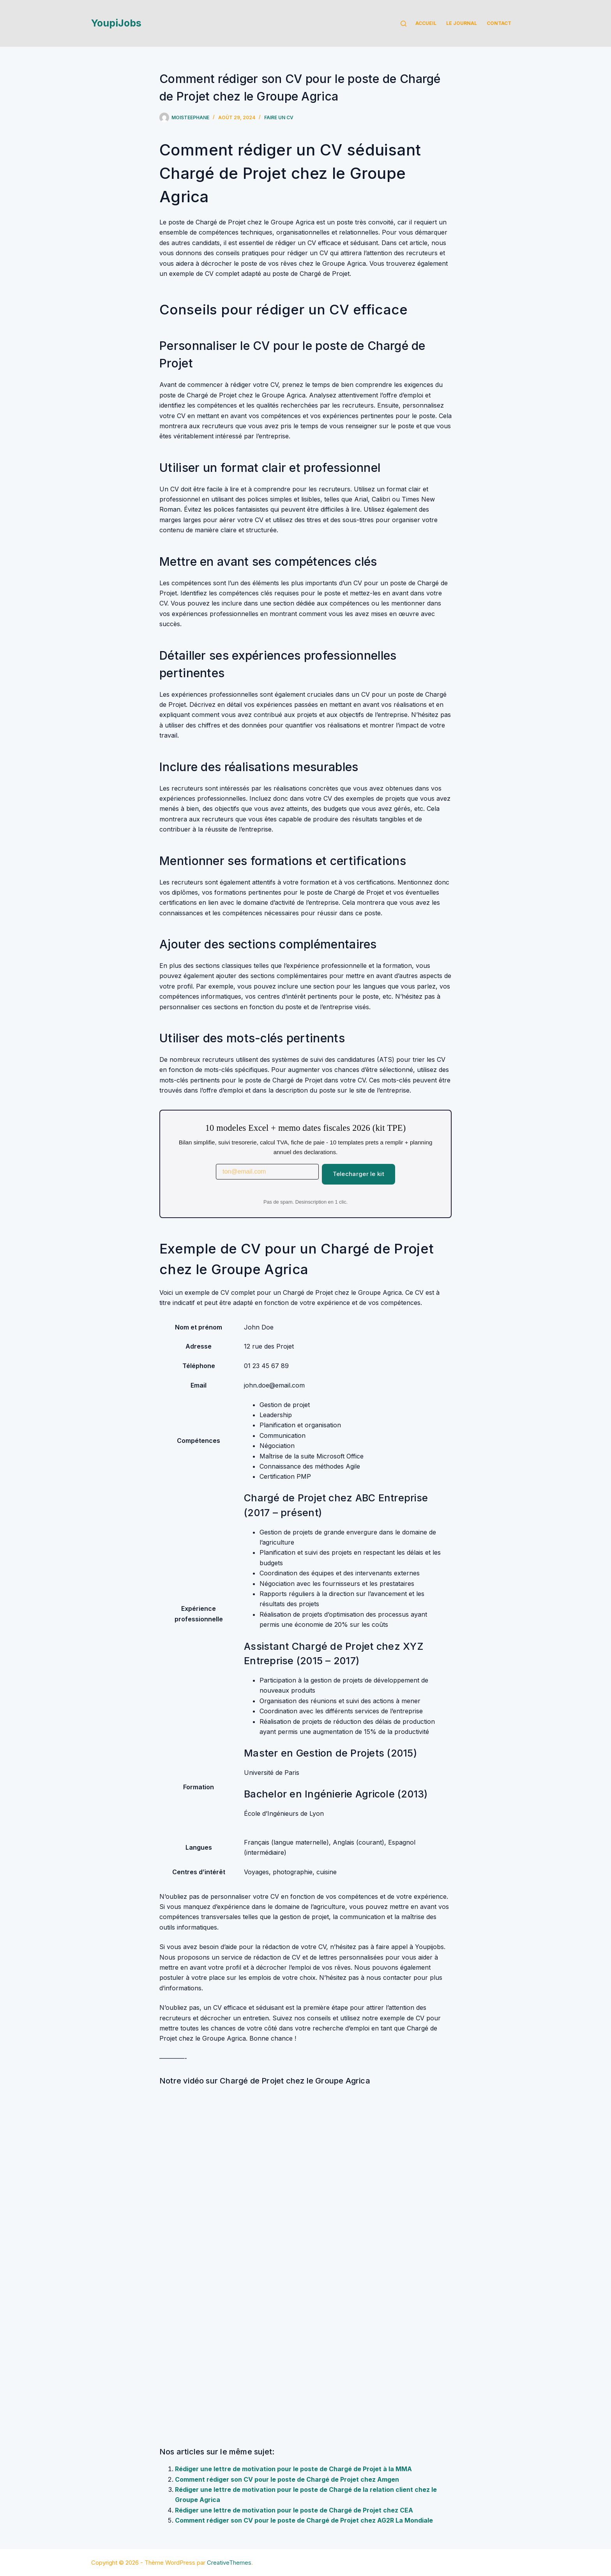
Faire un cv (278, 117)
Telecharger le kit (358, 1174)
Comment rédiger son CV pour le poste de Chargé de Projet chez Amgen (287, 2479)
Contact (499, 23)
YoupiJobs (116, 23)
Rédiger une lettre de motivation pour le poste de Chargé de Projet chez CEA (294, 2510)
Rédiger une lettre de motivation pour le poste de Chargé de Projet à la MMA (293, 2469)
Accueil (425, 23)
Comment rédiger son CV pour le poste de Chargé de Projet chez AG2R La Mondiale (304, 2520)
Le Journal (461, 23)
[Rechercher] (403, 23)
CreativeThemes (229, 2562)
